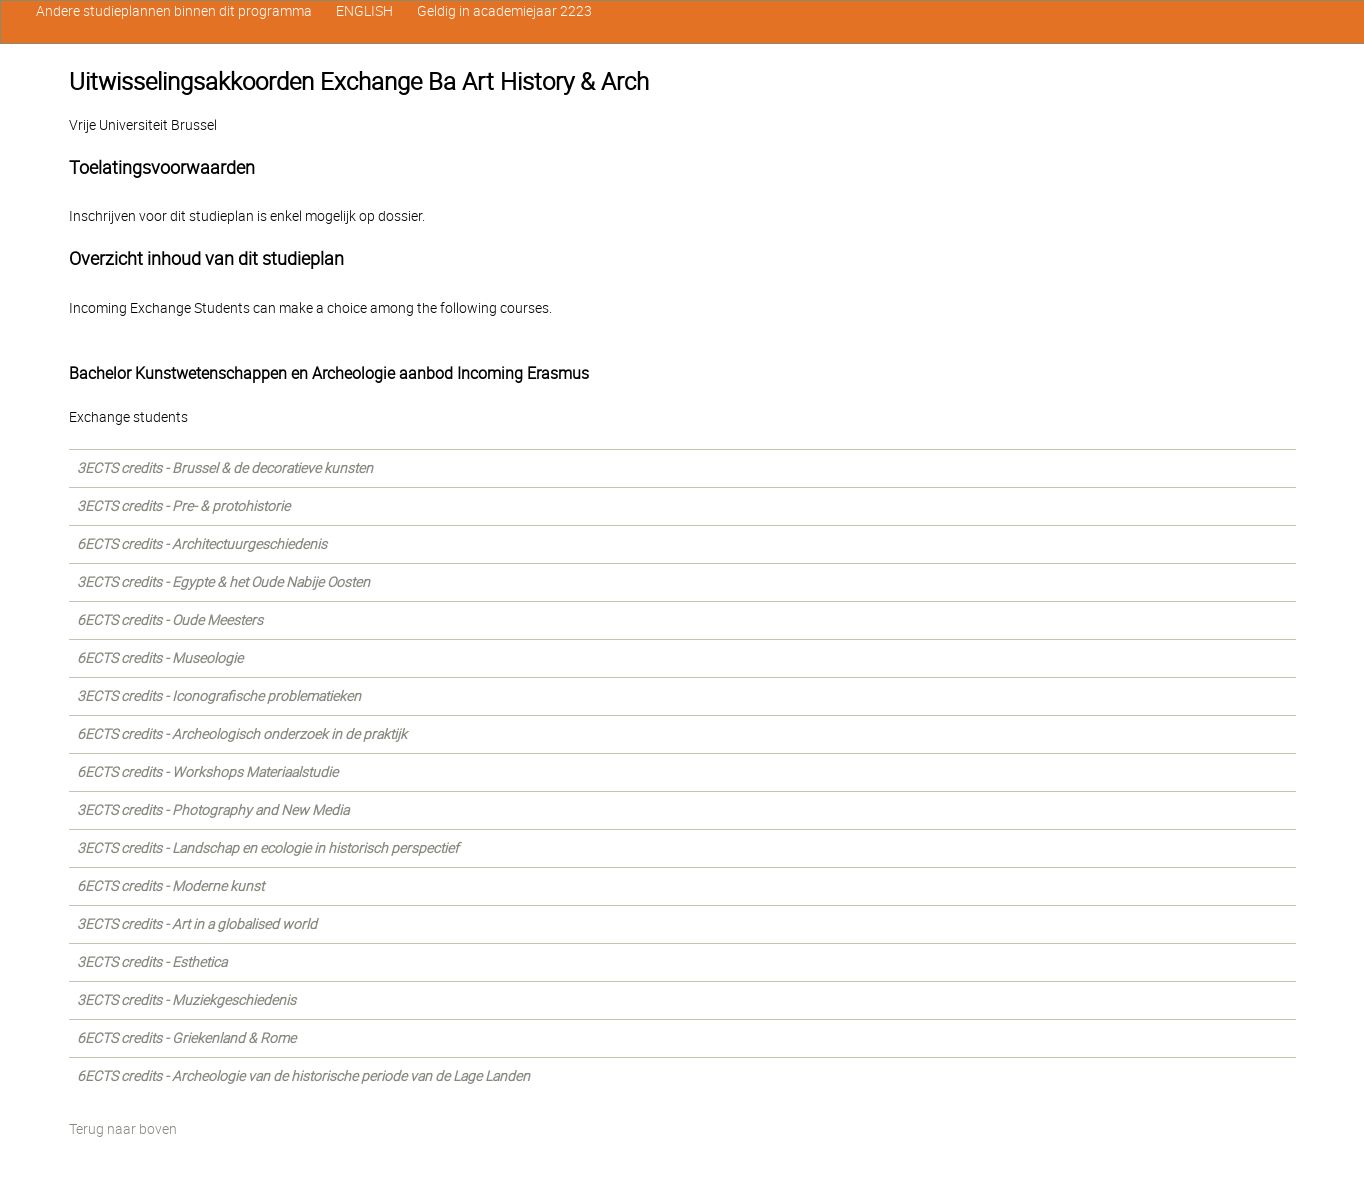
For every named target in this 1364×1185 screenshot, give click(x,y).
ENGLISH (364, 11)
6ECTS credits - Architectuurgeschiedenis (202, 544)
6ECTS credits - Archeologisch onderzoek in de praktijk (242, 734)
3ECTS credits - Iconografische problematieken (219, 696)
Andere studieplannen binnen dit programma (174, 11)
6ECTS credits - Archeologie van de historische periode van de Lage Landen (303, 1076)
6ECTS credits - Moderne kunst (170, 886)
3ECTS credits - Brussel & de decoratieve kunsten (225, 468)
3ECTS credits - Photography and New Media (213, 810)
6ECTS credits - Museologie (160, 658)
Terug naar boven (123, 1129)
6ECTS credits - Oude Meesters (170, 620)
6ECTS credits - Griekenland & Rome (186, 1038)
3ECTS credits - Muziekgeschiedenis (186, 1000)
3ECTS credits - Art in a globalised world (197, 924)
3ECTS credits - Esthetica (152, 962)
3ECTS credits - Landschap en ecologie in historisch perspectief (268, 848)
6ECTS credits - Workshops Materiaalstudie (207, 772)
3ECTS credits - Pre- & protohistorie (183, 506)
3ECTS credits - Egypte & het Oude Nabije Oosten (223, 582)
